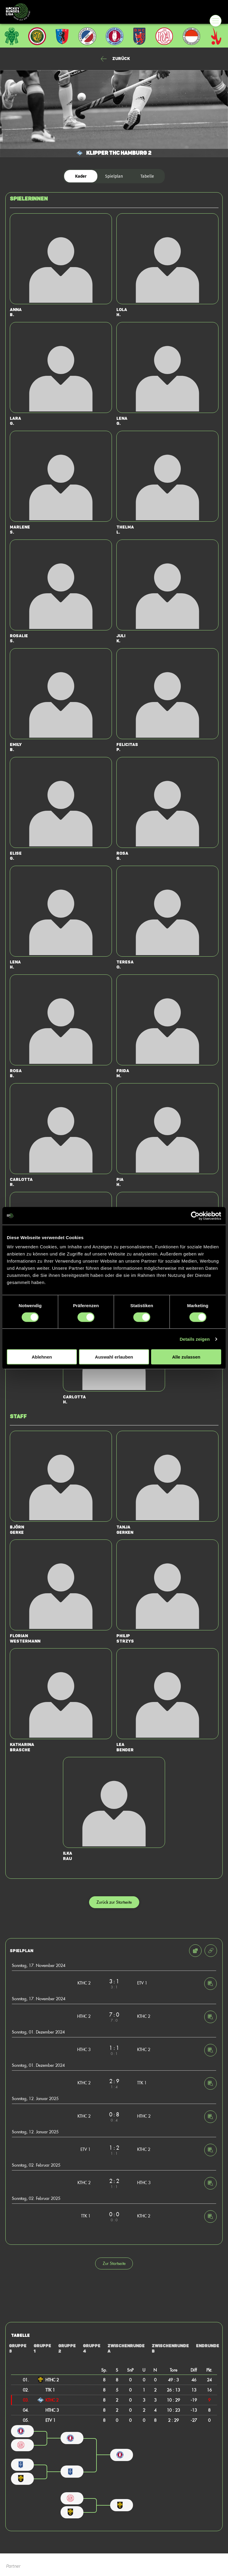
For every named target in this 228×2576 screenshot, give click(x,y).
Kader (81, 176)
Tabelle (147, 176)
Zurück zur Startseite (114, 1902)
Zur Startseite (114, 2263)
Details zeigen (195, 1338)
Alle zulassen (186, 1356)
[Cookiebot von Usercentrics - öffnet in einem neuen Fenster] (195, 1215)
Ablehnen (42, 1356)
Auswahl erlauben (114, 1356)
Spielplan (114, 176)
